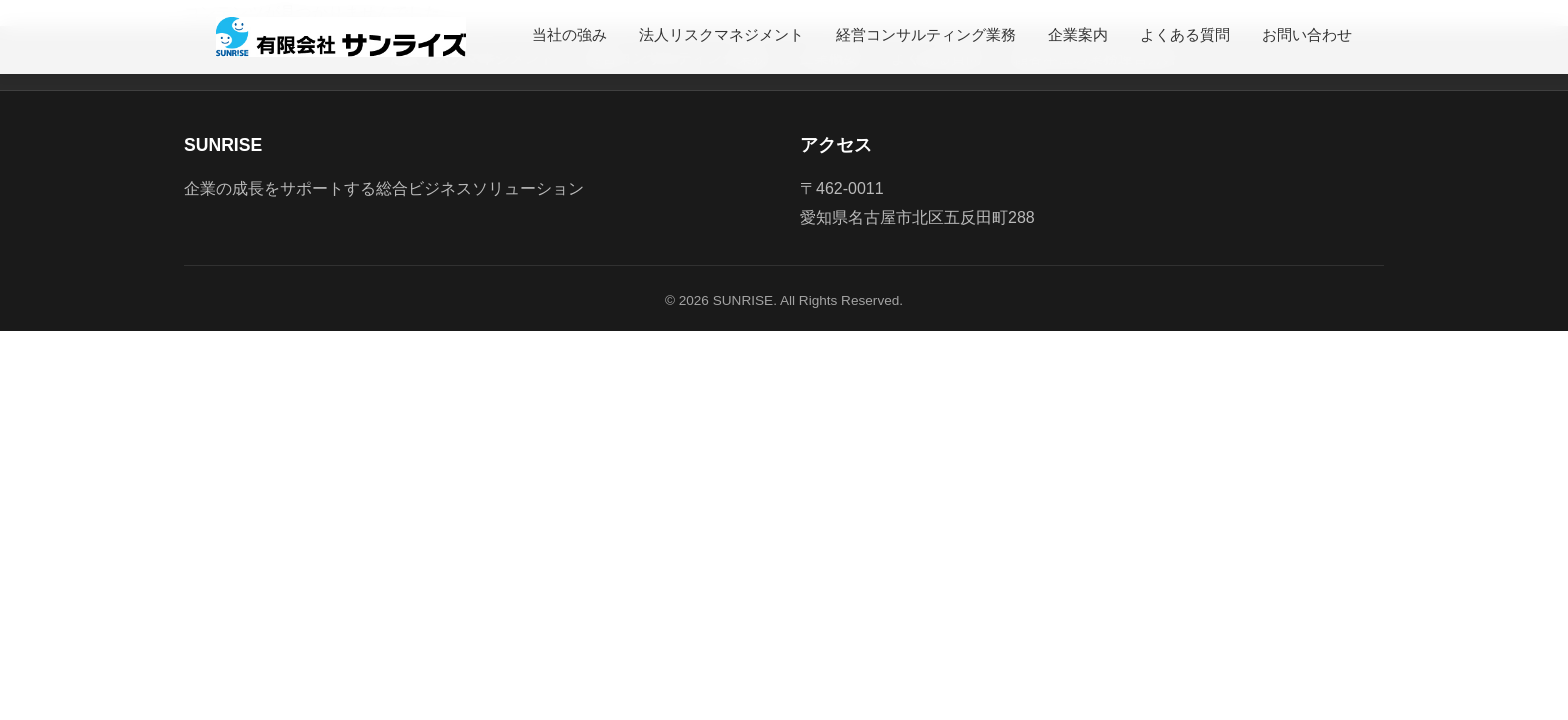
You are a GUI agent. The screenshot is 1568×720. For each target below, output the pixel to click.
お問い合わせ (1307, 34)
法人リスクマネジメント (721, 34)
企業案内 (1078, 34)
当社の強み (569, 34)
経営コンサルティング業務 (926, 34)
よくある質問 (1185, 34)
